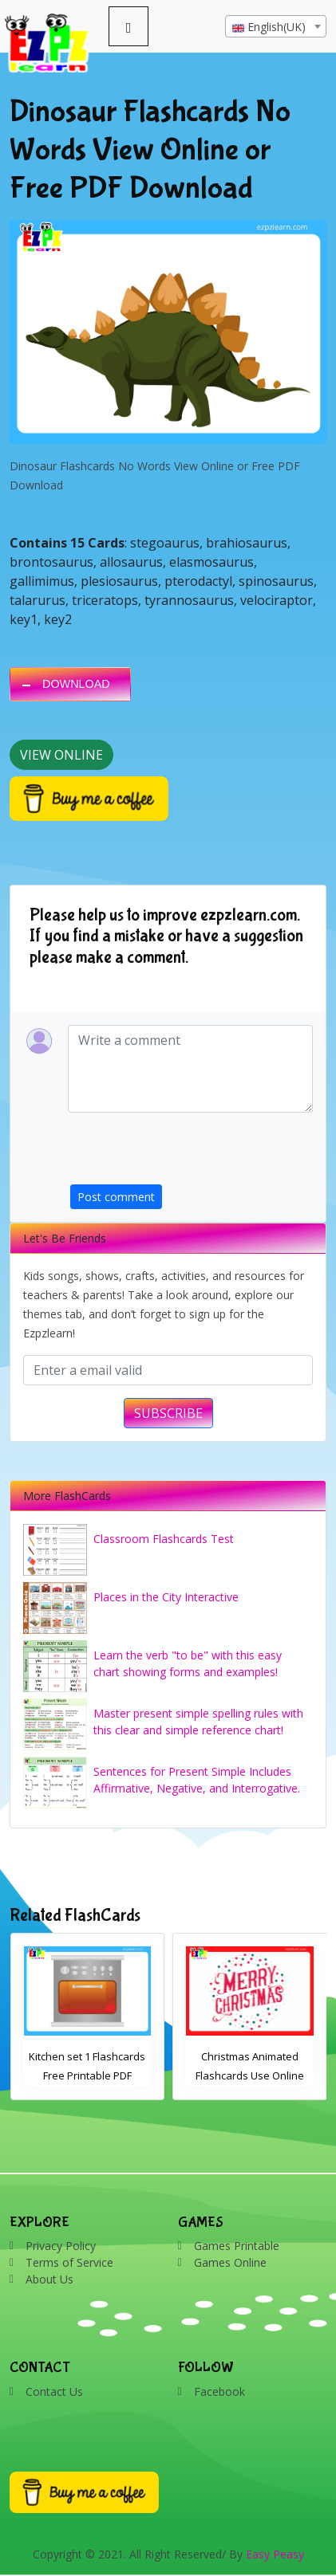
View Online (61, 755)
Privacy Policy (61, 2245)
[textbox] (276, 27)
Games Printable (236, 2245)
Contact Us (54, 2391)
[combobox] (275, 26)
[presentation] (191, 1153)
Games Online (230, 2262)
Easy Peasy (275, 2554)
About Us (49, 2279)
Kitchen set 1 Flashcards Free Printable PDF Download (87, 2075)
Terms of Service (69, 2262)
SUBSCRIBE (168, 1413)
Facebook (219, 2391)
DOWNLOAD (76, 683)
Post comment (116, 1196)
